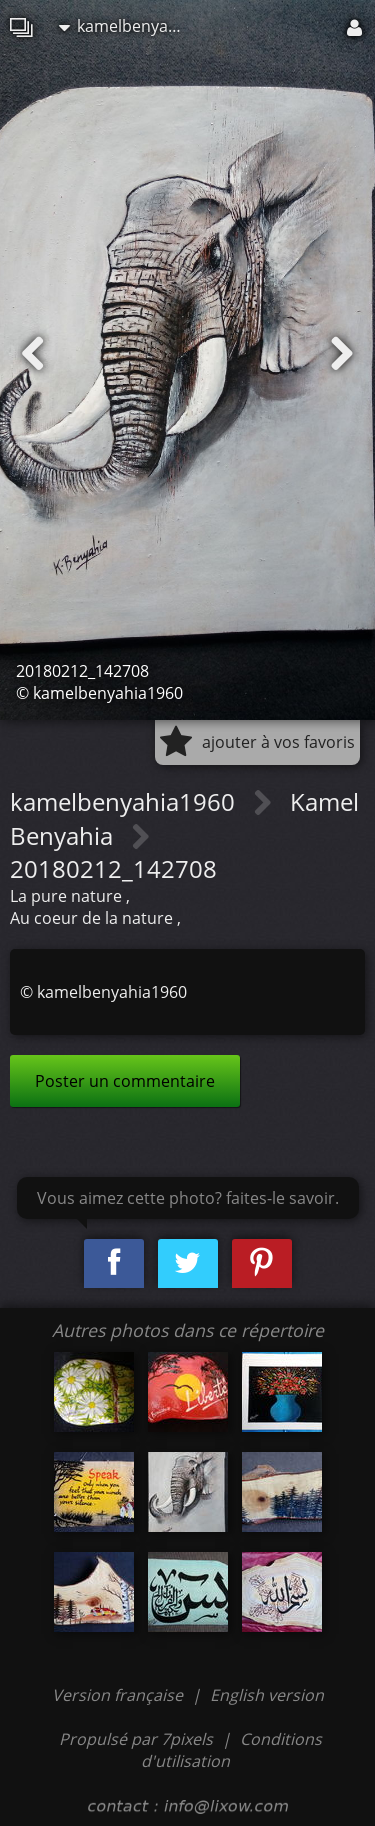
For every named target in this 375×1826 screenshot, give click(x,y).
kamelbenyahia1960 (129, 26)
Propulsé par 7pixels (136, 1739)
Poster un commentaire (125, 1081)
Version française (119, 1695)
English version (267, 1695)
